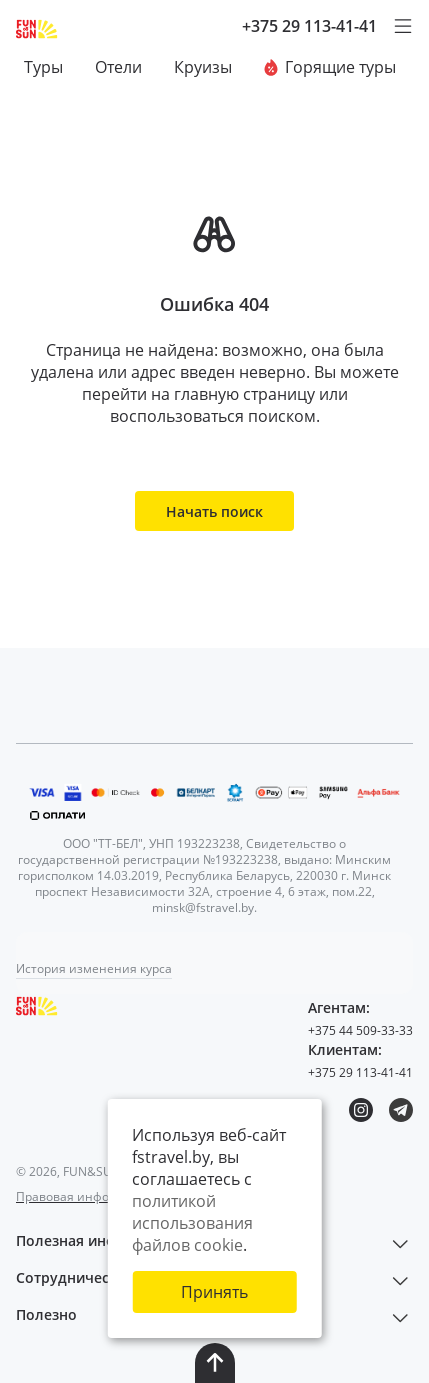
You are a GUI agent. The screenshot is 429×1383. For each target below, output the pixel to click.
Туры (43, 67)
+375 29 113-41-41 (309, 26)
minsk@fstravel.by (203, 907)
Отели (118, 67)
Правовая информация (85, 1196)
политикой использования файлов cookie (192, 1223)
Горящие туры (330, 67)
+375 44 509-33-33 (360, 1030)
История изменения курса (94, 968)
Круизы (203, 67)
